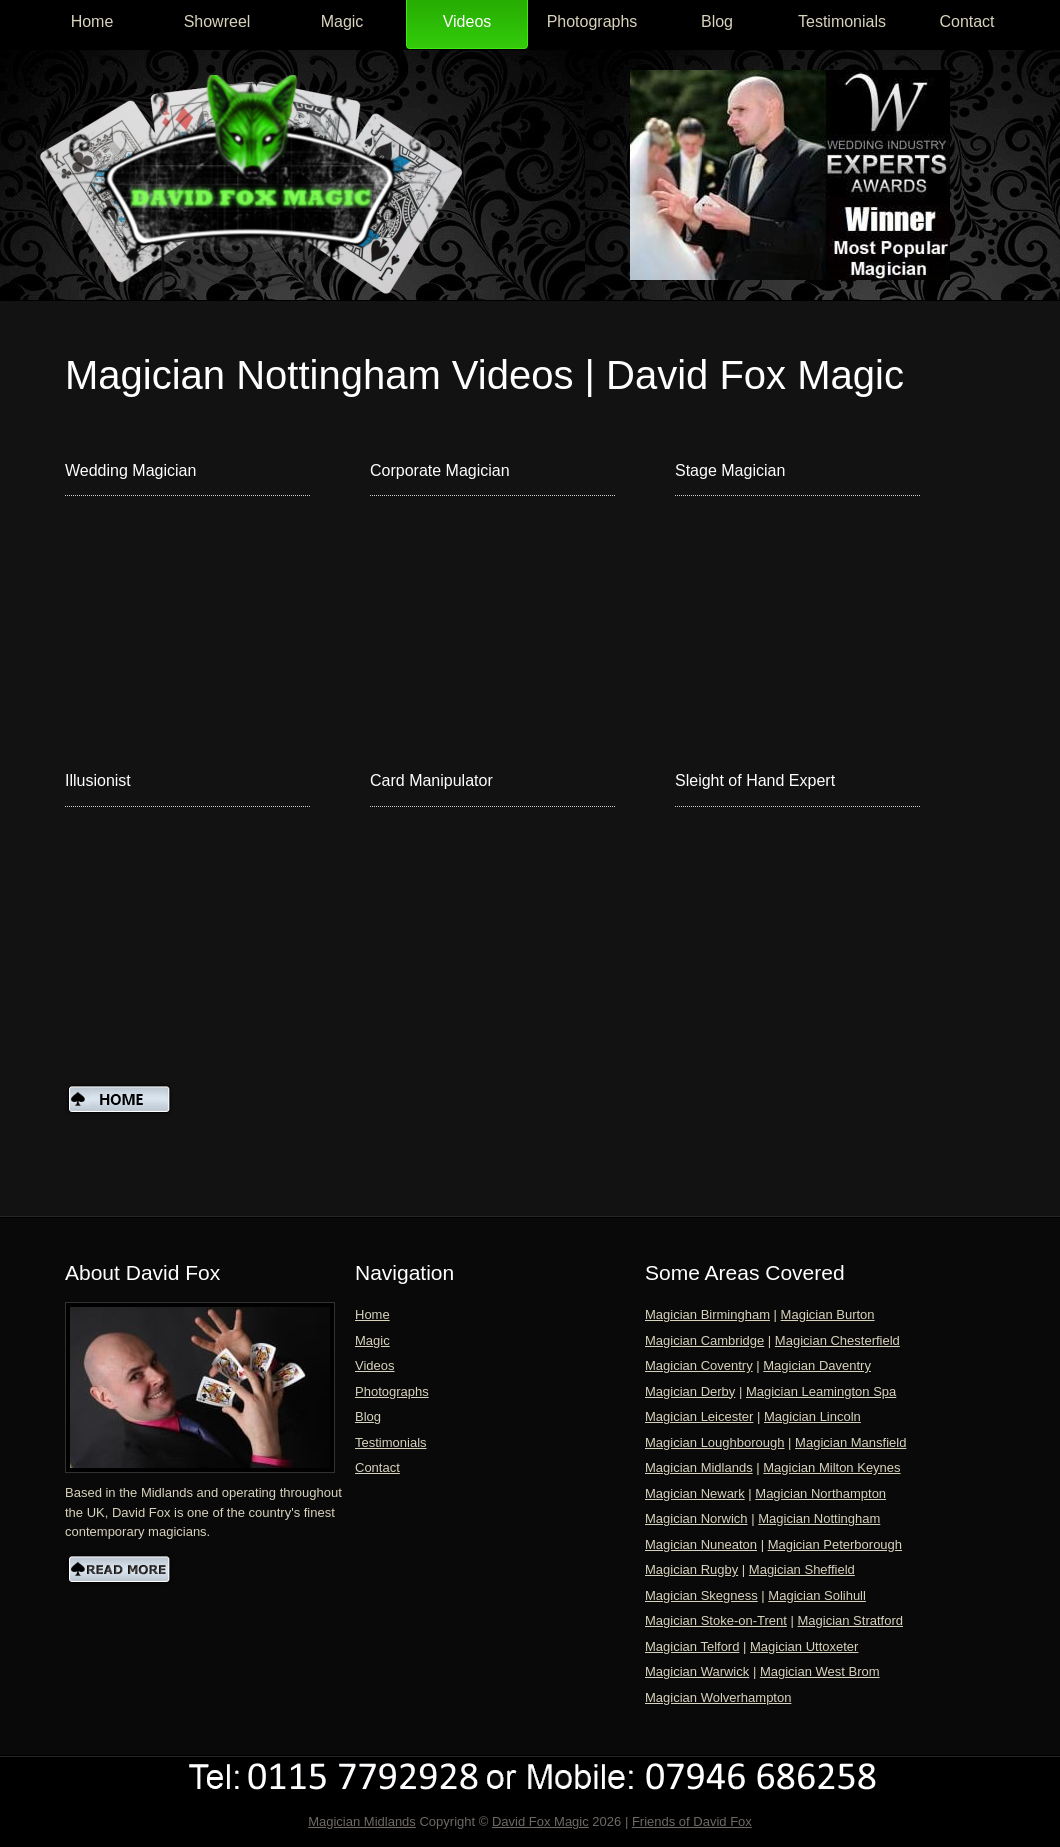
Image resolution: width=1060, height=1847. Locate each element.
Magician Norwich (696, 1518)
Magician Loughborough (715, 1442)
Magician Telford (692, 1646)
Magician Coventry (699, 1365)
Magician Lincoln (812, 1416)
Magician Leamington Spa (821, 1391)
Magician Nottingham (819, 1518)
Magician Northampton (820, 1493)
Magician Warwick (697, 1671)
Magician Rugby (691, 1569)
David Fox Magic (540, 1821)
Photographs (592, 21)
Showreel (217, 21)
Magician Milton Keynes (831, 1467)
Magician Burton (828, 1314)
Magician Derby (690, 1391)
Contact (966, 21)
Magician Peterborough (835, 1544)
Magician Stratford (850, 1620)
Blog (717, 21)
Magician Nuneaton (701, 1544)
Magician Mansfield (850, 1442)
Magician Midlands (699, 1467)
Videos (467, 21)
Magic (342, 21)
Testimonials (842, 21)
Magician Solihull (817, 1595)
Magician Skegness (701, 1595)
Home (92, 21)
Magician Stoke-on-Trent (716, 1620)
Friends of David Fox (692, 1821)
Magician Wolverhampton (718, 1697)
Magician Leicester (699, 1416)
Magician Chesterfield (837, 1340)
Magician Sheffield (802, 1569)
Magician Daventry (817, 1365)
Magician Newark (695, 1493)
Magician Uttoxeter (804, 1646)
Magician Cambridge (704, 1340)
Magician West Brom (820, 1671)
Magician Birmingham (707, 1314)
